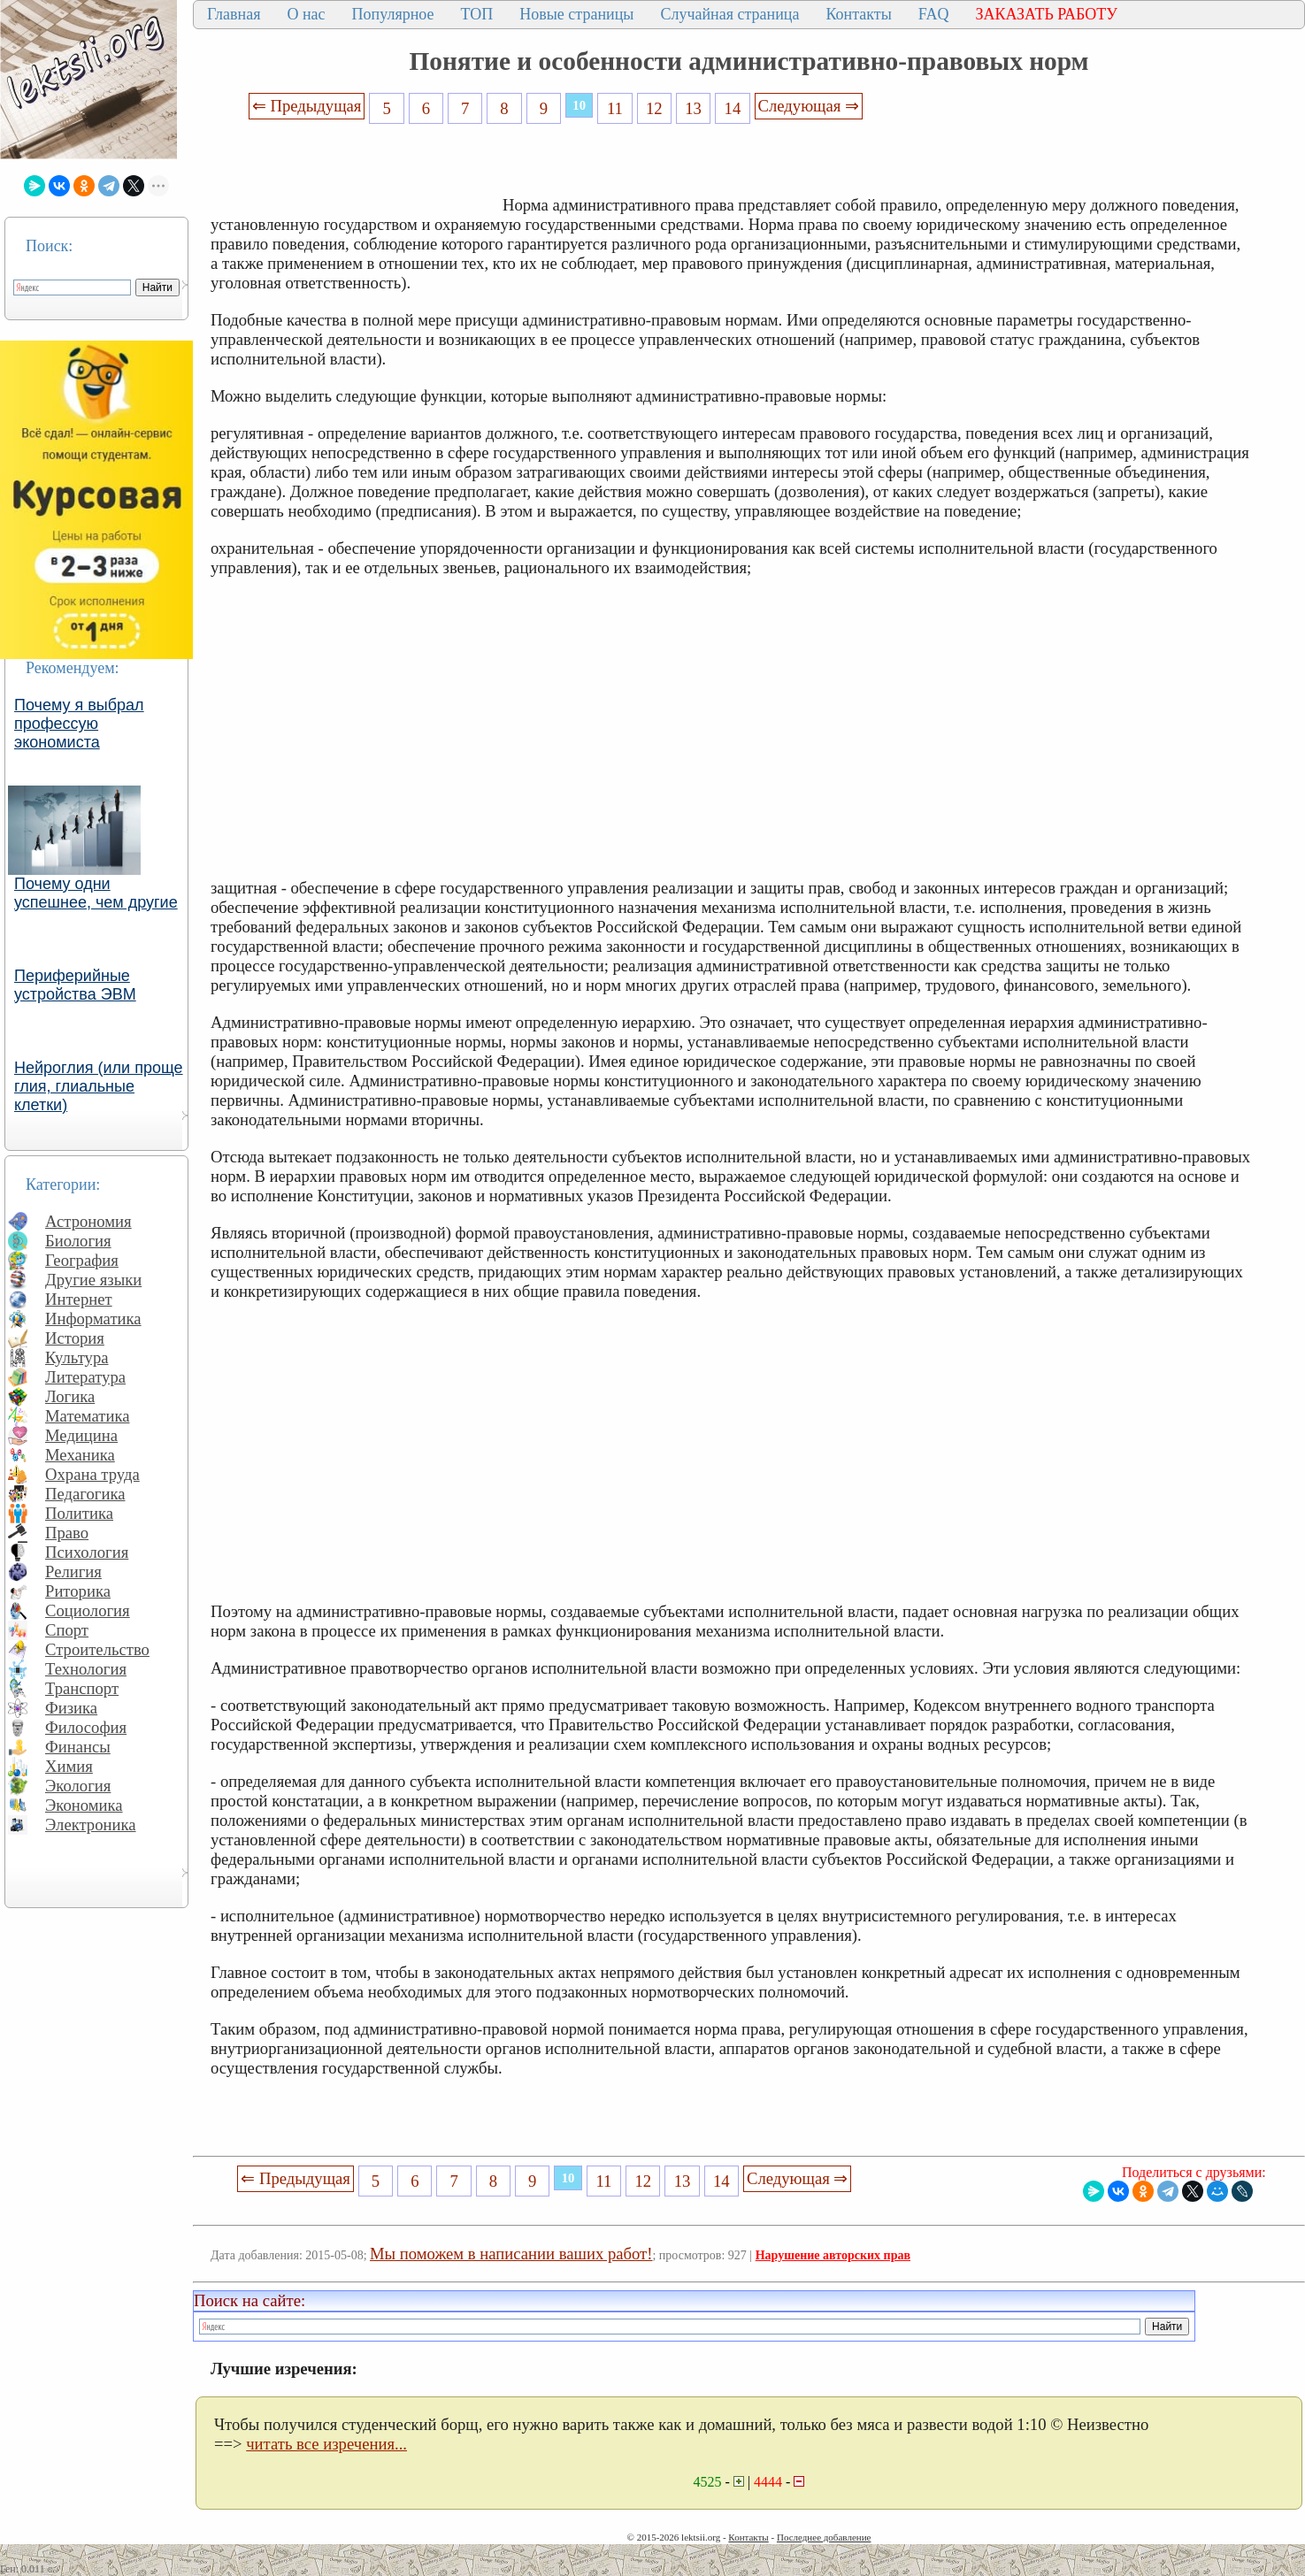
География (82, 1260)
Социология (87, 1610)
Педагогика (85, 1493)
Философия (86, 1727)
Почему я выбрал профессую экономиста (79, 723)
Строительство (97, 1649)
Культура (77, 1357)
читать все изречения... (326, 2443)
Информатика (93, 1318)
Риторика (78, 1591)
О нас (306, 14)
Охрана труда (92, 1474)
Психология (86, 1552)
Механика (80, 1454)
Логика (70, 1396)
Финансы (78, 1746)
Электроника (90, 1824)
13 (693, 108)
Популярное (393, 14)
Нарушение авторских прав (833, 2255)
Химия (69, 1766)
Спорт (66, 1630)
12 (654, 108)
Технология (86, 1669)
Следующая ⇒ (808, 105)
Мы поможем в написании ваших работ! (511, 2253)
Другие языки (93, 1279)
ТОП (477, 14)
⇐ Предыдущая (307, 105)
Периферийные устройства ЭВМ (75, 985)
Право (66, 1532)
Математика (87, 1416)
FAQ (933, 14)
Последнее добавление (824, 2537)
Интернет (78, 1299)
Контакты (858, 14)
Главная (233, 14)
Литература (85, 1377)
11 (615, 108)
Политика (79, 1513)
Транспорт (82, 1688)
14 (733, 108)
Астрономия (88, 1221)
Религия (73, 1571)
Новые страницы (576, 14)
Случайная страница (729, 14)
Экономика (84, 1805)
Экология (78, 1785)
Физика (71, 1707)
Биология (78, 1240)
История (74, 1338)
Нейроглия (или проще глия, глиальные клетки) (98, 1086)
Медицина (81, 1435)
